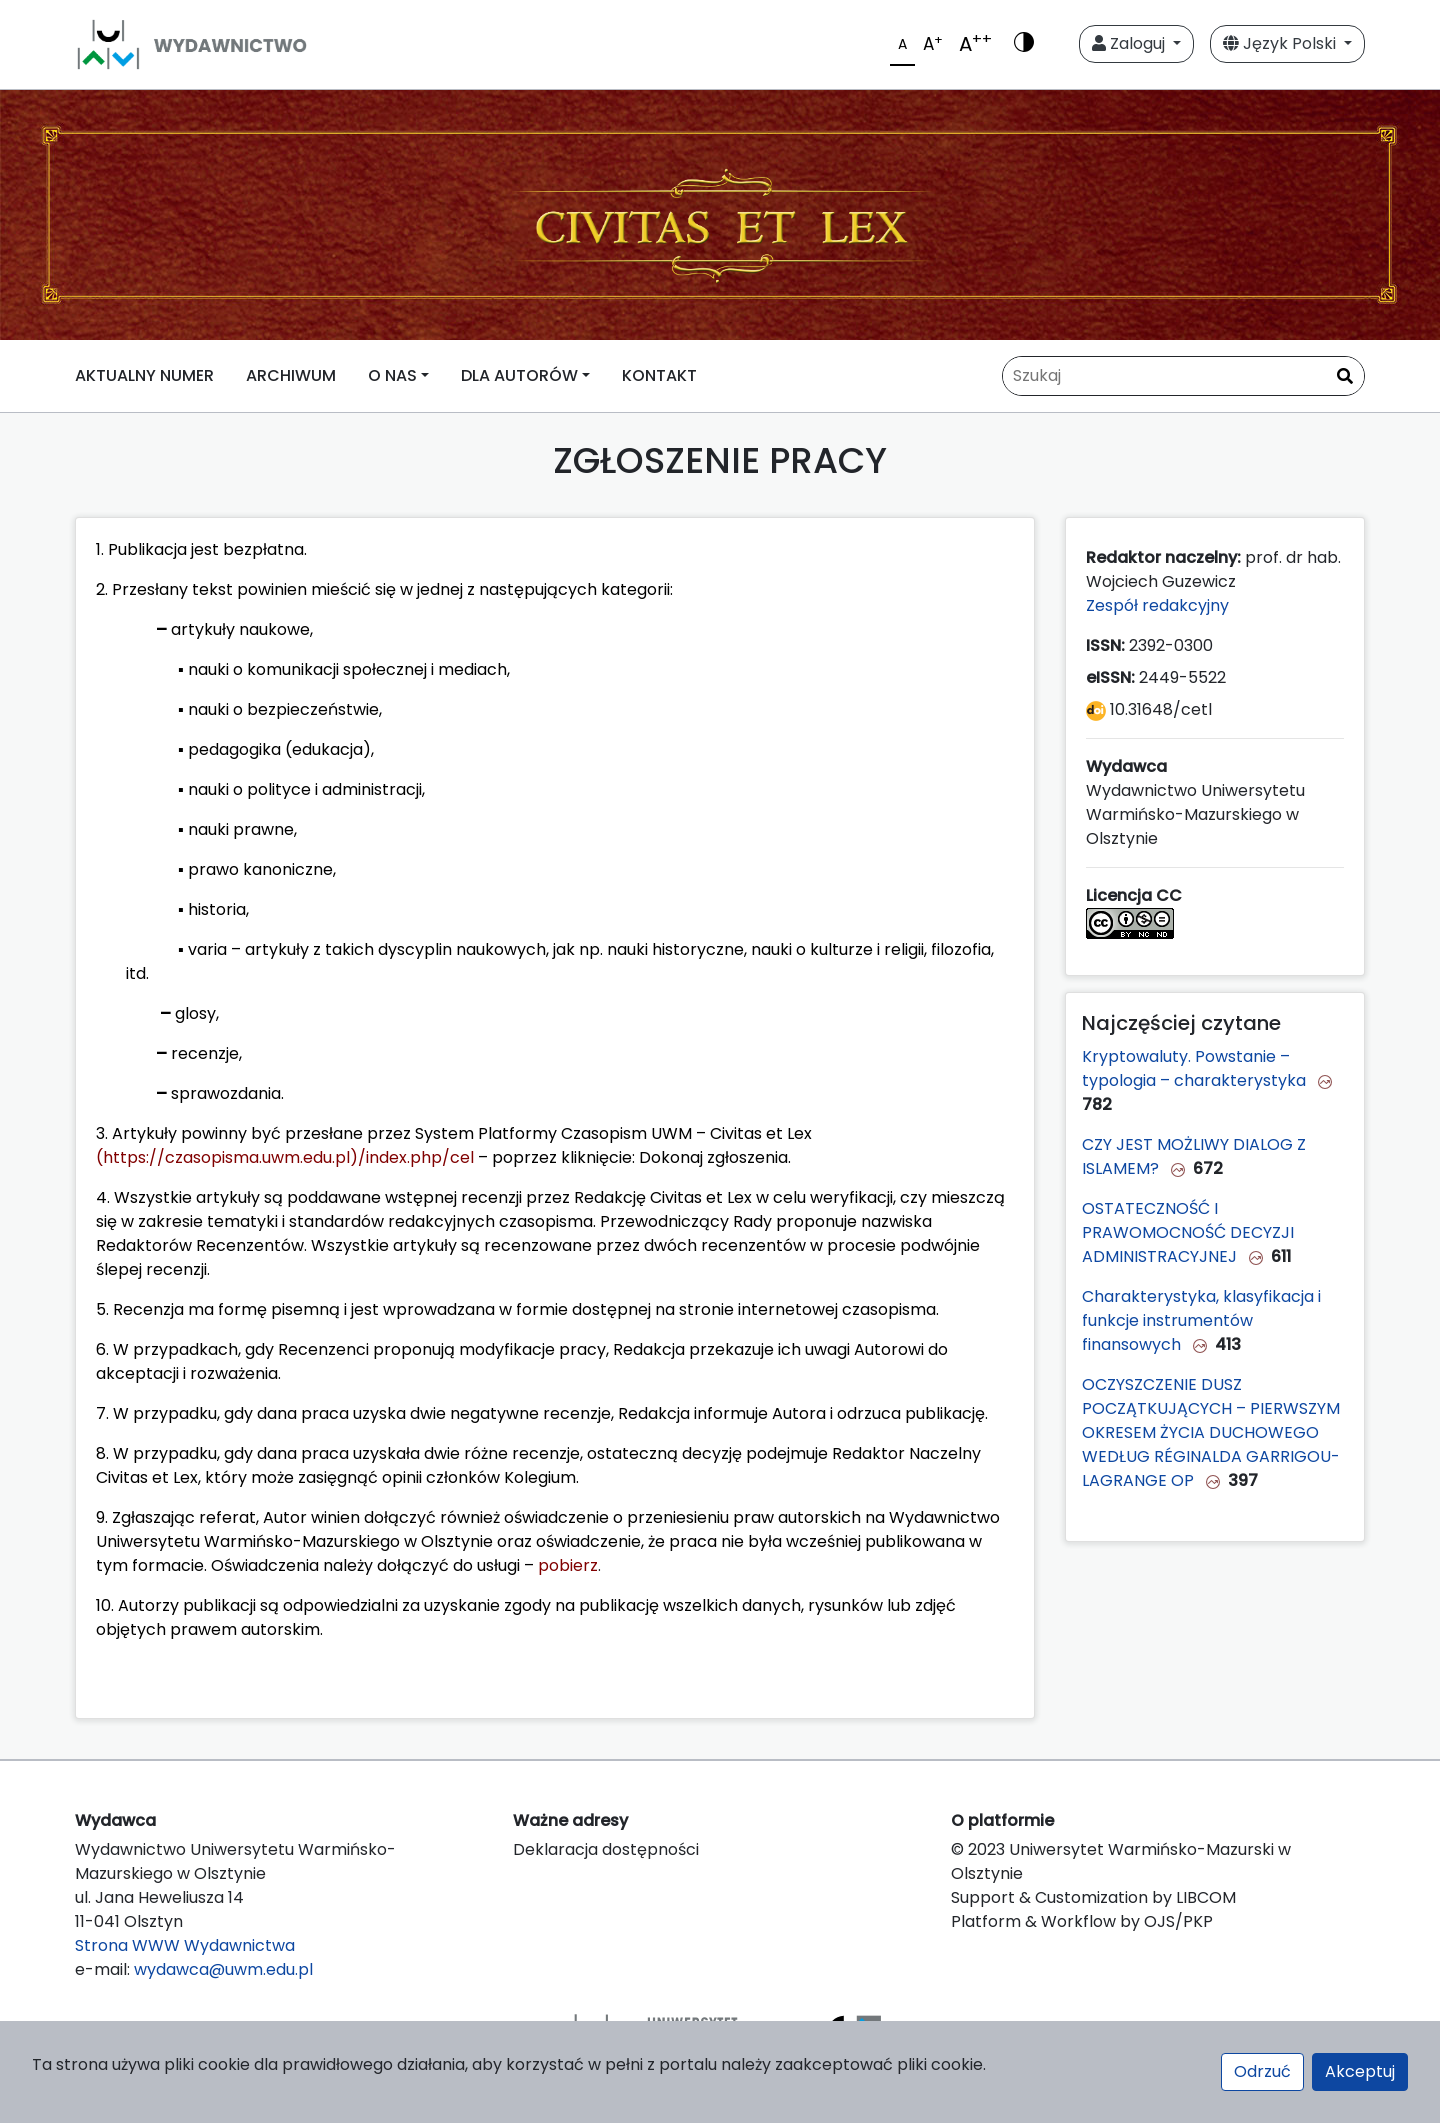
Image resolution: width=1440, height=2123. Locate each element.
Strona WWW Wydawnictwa (185, 1945)
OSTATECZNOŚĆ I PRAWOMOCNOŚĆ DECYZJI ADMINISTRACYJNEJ (1188, 1232)
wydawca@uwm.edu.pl (223, 1969)
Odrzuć (1262, 2071)
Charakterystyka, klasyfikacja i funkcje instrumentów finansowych (1201, 1320)
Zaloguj (1130, 43)
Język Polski (1281, 43)
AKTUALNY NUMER (144, 375)
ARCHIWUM (291, 375)
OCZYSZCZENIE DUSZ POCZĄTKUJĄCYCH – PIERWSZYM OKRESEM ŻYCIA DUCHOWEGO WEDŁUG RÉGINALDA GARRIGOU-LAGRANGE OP (1211, 1432)
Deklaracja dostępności (606, 1849)
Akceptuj (1360, 2071)
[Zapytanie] (1183, 376)
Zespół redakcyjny (1159, 605)
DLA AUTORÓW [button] (519, 375)
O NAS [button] (392, 375)
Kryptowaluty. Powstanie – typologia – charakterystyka (1196, 1068)
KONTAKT (659, 375)
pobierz (568, 1565)
